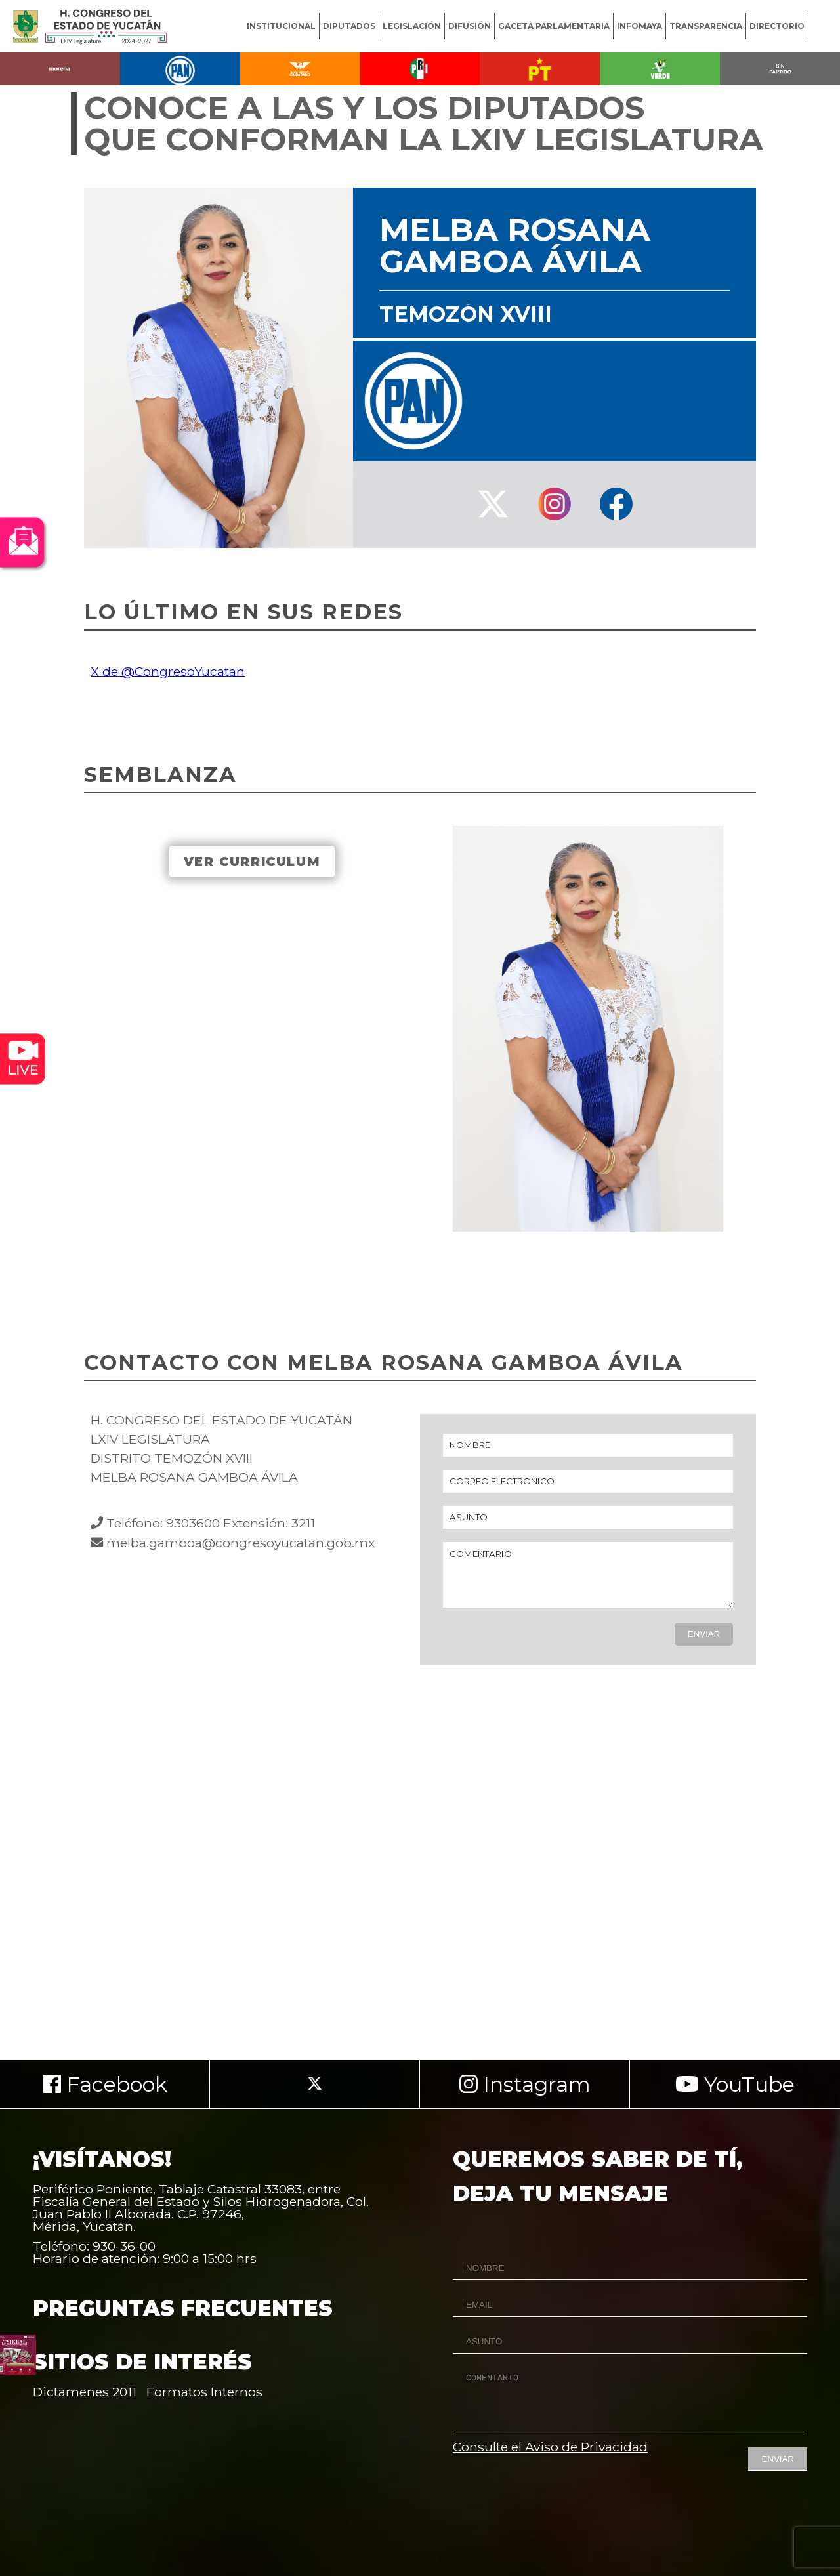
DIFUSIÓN (469, 26)
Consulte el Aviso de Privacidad (550, 2447)
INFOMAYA (639, 26)
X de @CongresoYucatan (168, 671)
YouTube (735, 2084)
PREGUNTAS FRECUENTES (183, 2308)
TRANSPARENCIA (705, 26)
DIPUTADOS (349, 26)
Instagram (525, 2084)
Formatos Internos (204, 2391)
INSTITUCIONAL (281, 26)
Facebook (105, 2084)
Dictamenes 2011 (84, 2391)
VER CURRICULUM (252, 861)
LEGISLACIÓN (412, 26)
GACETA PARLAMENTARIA (554, 26)
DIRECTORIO (777, 26)
